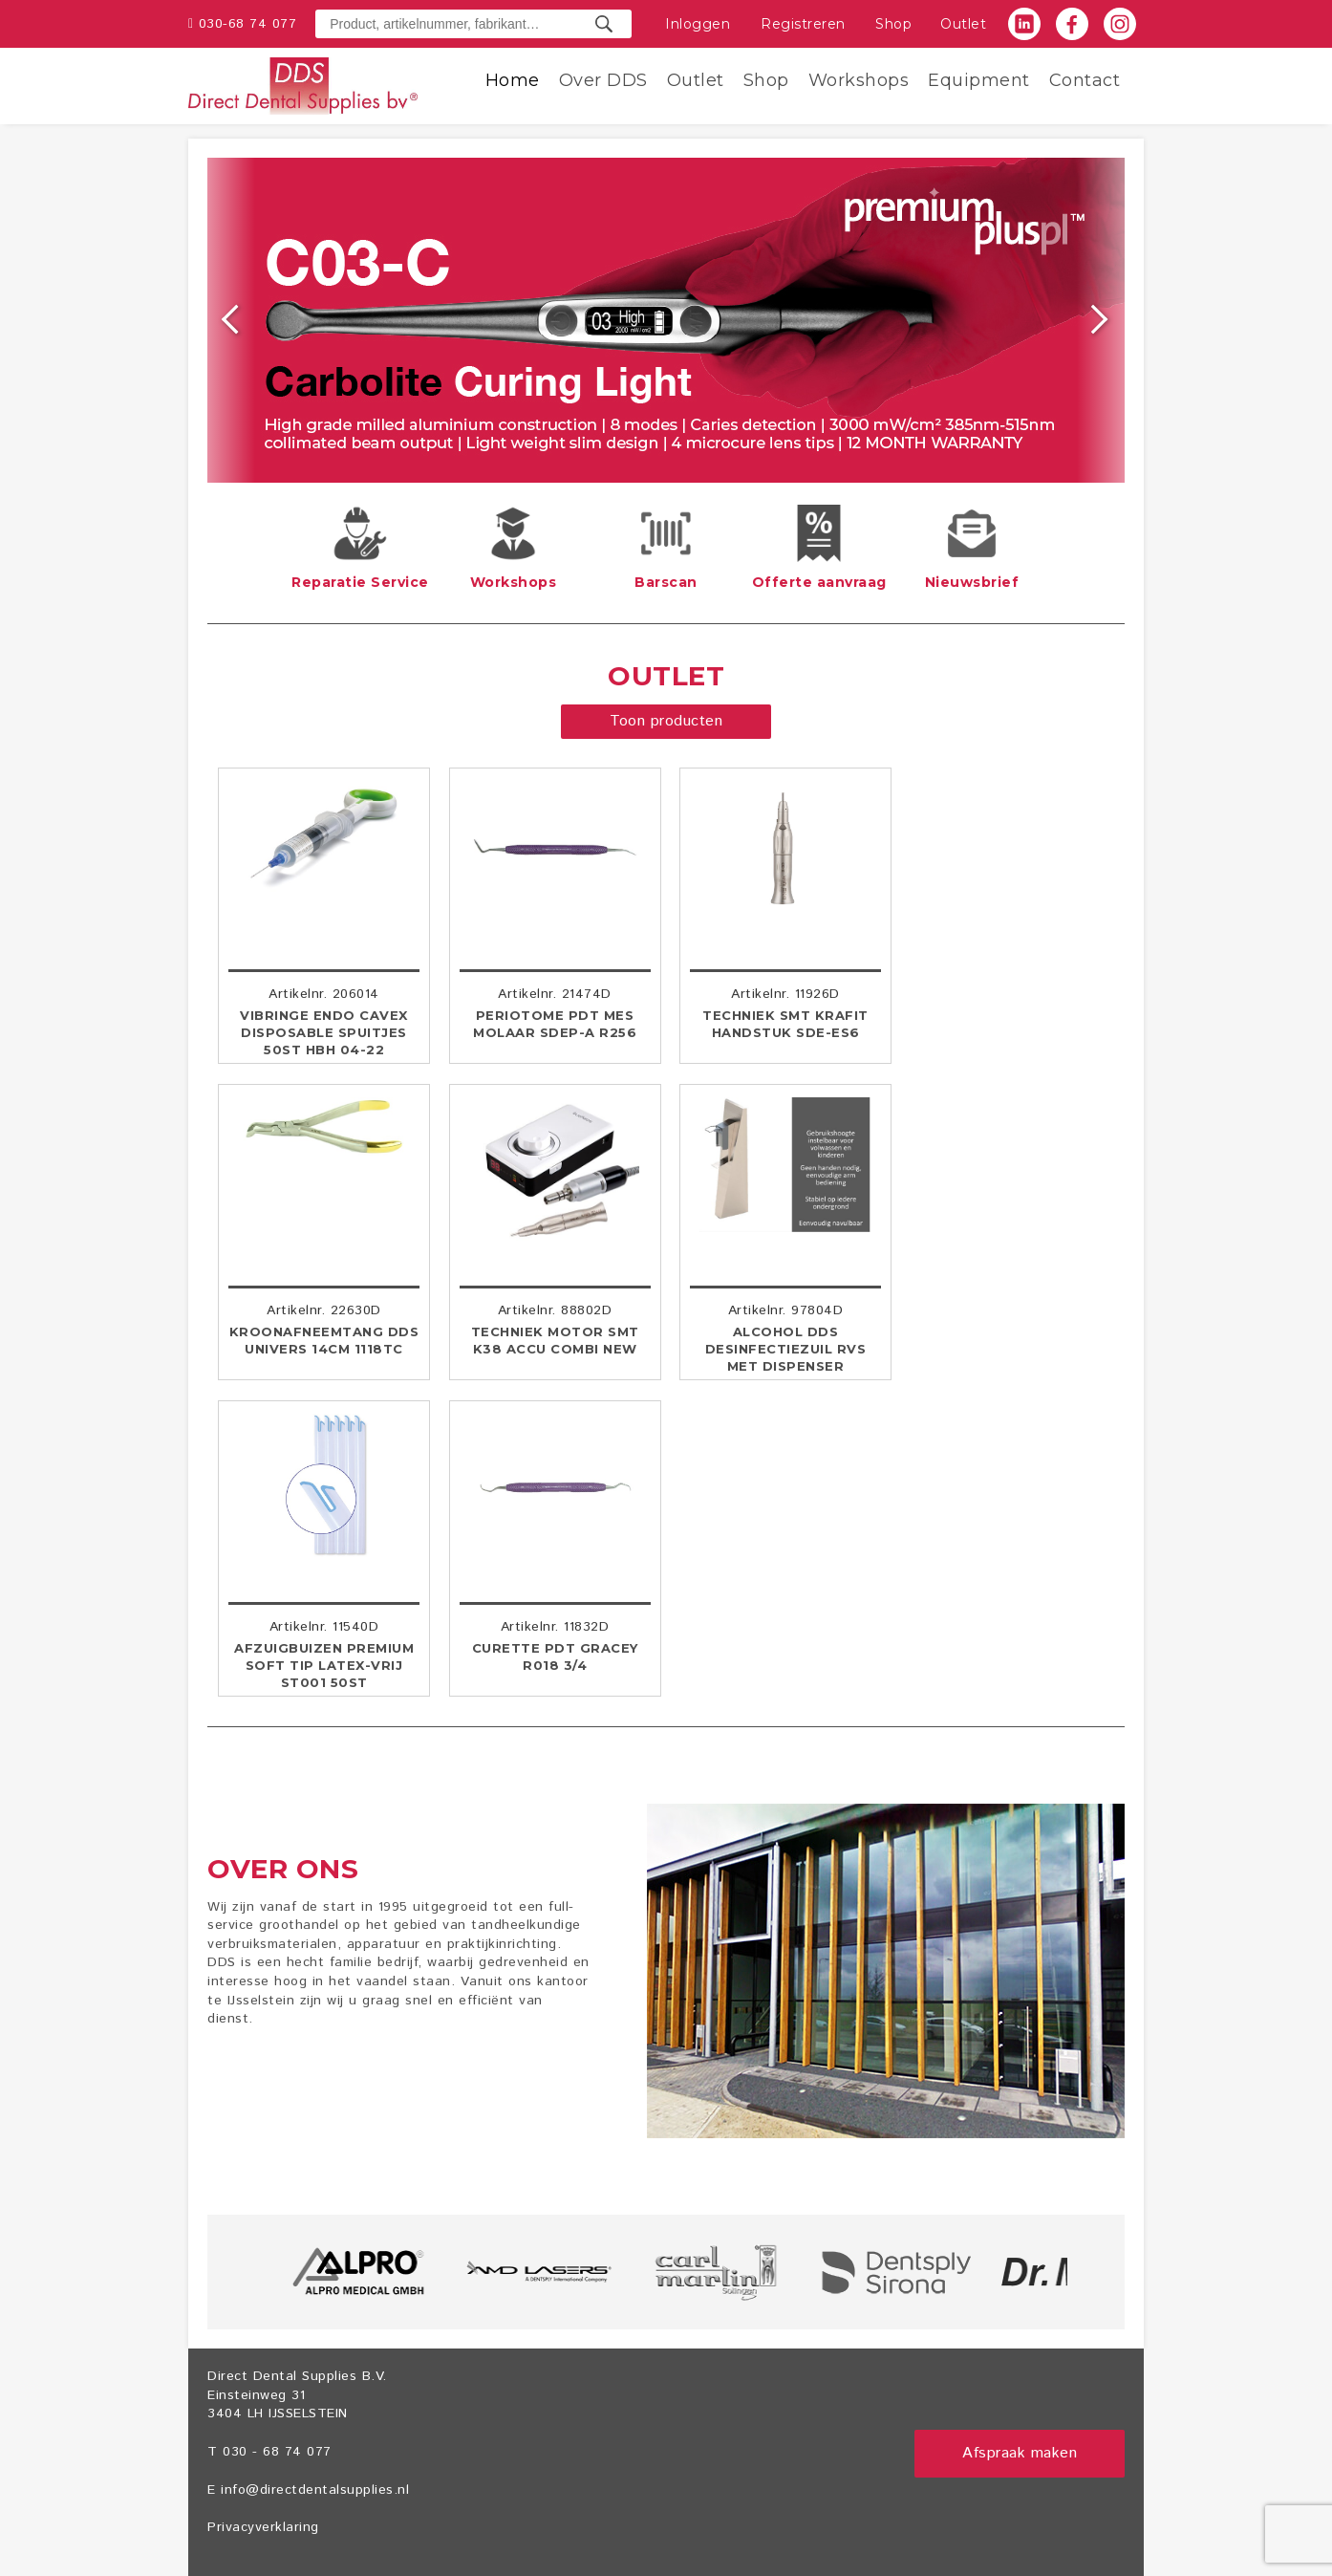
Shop (893, 23)
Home (512, 80)
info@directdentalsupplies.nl (315, 2490)
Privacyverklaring (263, 2527)
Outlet (963, 23)
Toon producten (666, 721)
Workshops (859, 80)
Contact (1085, 80)
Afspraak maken (1019, 2453)
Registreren (803, 23)
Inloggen (697, 23)
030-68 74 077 (248, 23)
